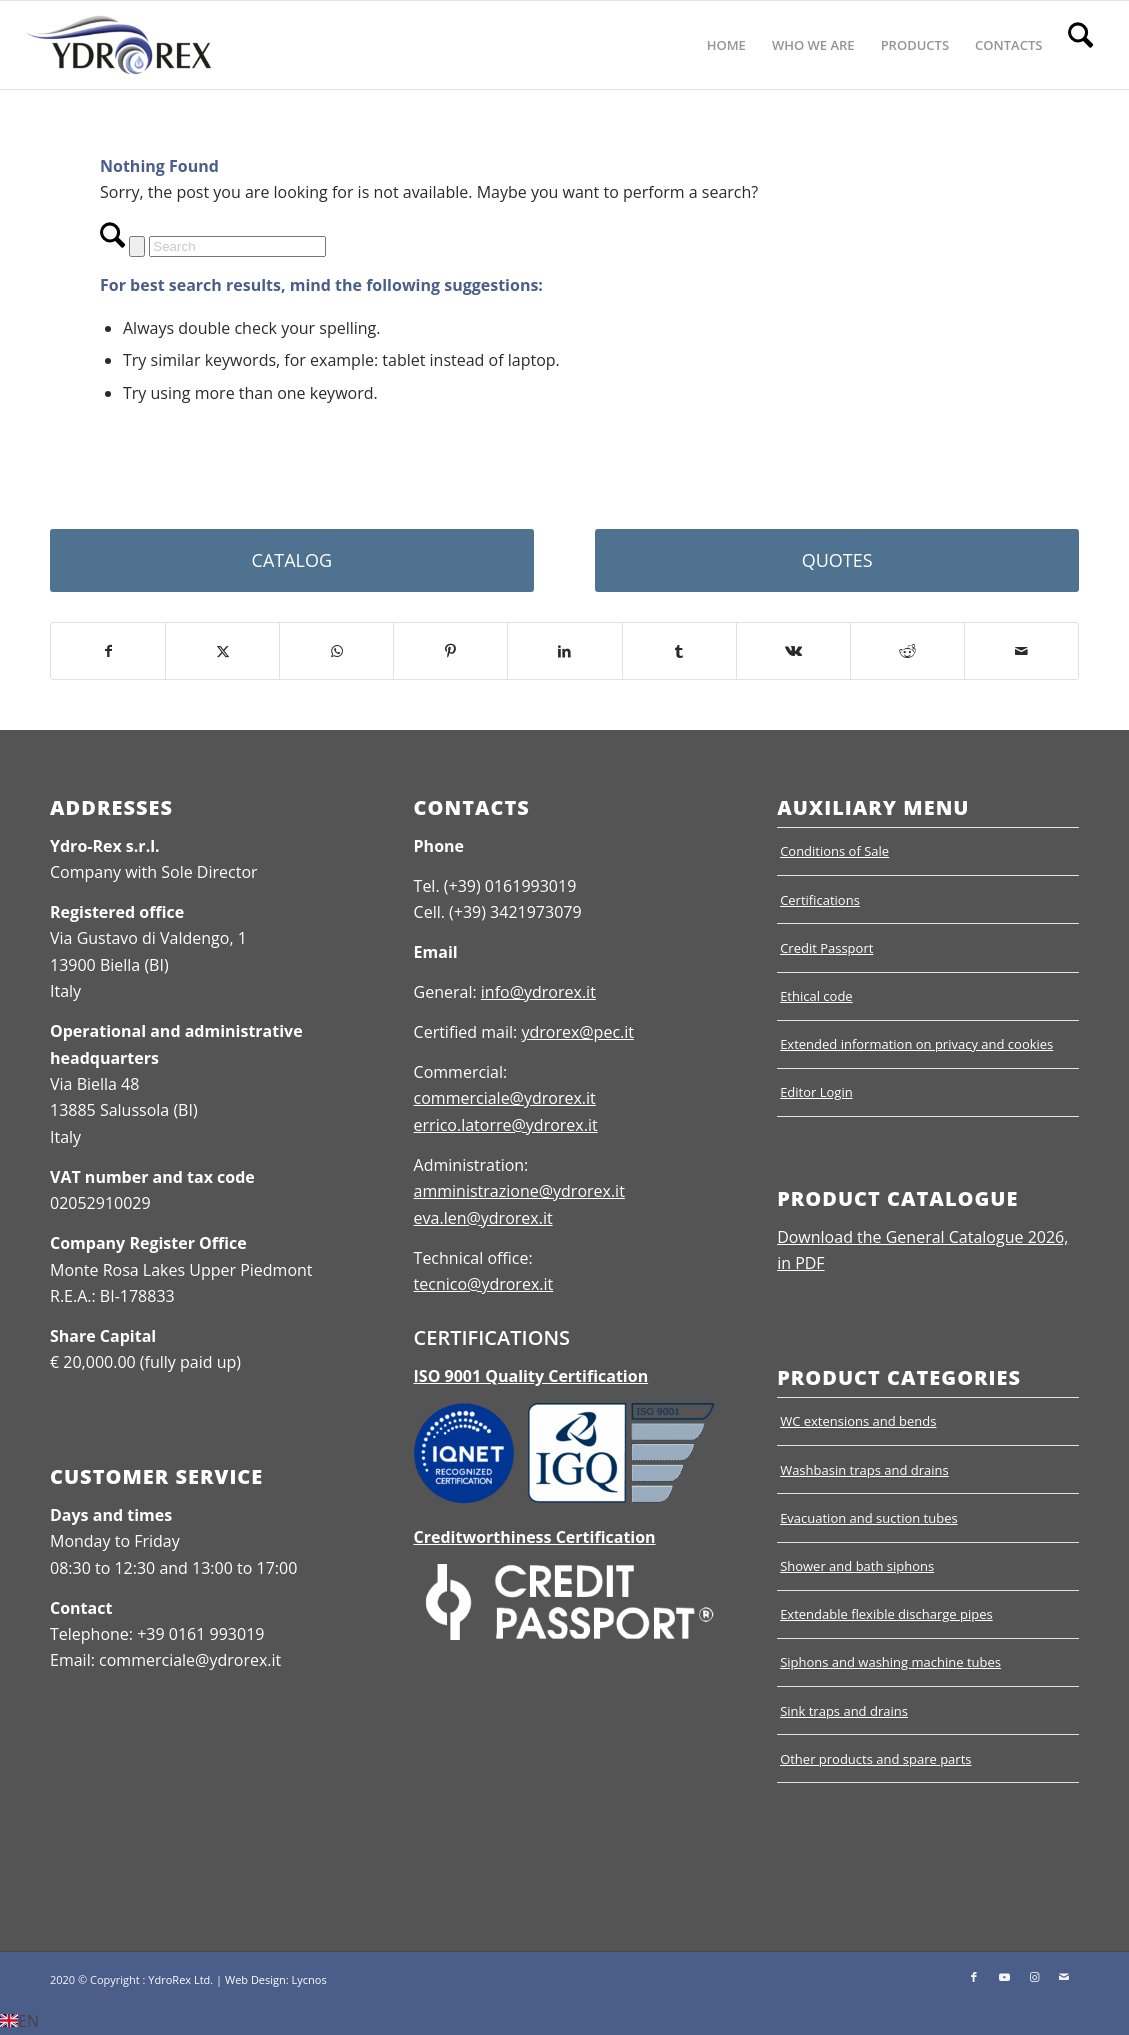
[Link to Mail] (1064, 1977)
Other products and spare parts (875, 1759)
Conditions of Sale (834, 851)
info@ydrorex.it (538, 992)
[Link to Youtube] (1004, 1977)
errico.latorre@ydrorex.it (506, 1125)
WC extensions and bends (858, 1421)
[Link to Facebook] (974, 1977)
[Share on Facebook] (108, 651)
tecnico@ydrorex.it (484, 1284)
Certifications (820, 900)
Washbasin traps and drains (864, 1470)
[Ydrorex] (118, 45)
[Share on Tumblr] (679, 651)
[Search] (1080, 45)
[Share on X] (222, 651)
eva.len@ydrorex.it (483, 1218)
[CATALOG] (292, 560)
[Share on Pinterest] (450, 651)
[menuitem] (726, 45)
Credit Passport (826, 948)
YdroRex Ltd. (180, 1979)
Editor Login (816, 1092)
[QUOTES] (837, 560)
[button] (564, 2021)
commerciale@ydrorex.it (505, 1098)
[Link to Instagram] (1034, 1977)
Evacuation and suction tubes (869, 1518)
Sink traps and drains (844, 1711)
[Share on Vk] (793, 651)
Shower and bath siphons (857, 1566)
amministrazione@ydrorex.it (519, 1191)
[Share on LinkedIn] (564, 651)
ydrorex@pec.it (577, 1032)
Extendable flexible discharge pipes (886, 1614)
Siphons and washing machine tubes (890, 1662)
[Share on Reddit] (907, 651)
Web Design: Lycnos (276, 1979)
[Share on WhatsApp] (336, 651)
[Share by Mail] (1021, 651)
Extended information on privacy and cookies (916, 1044)
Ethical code (816, 996)
